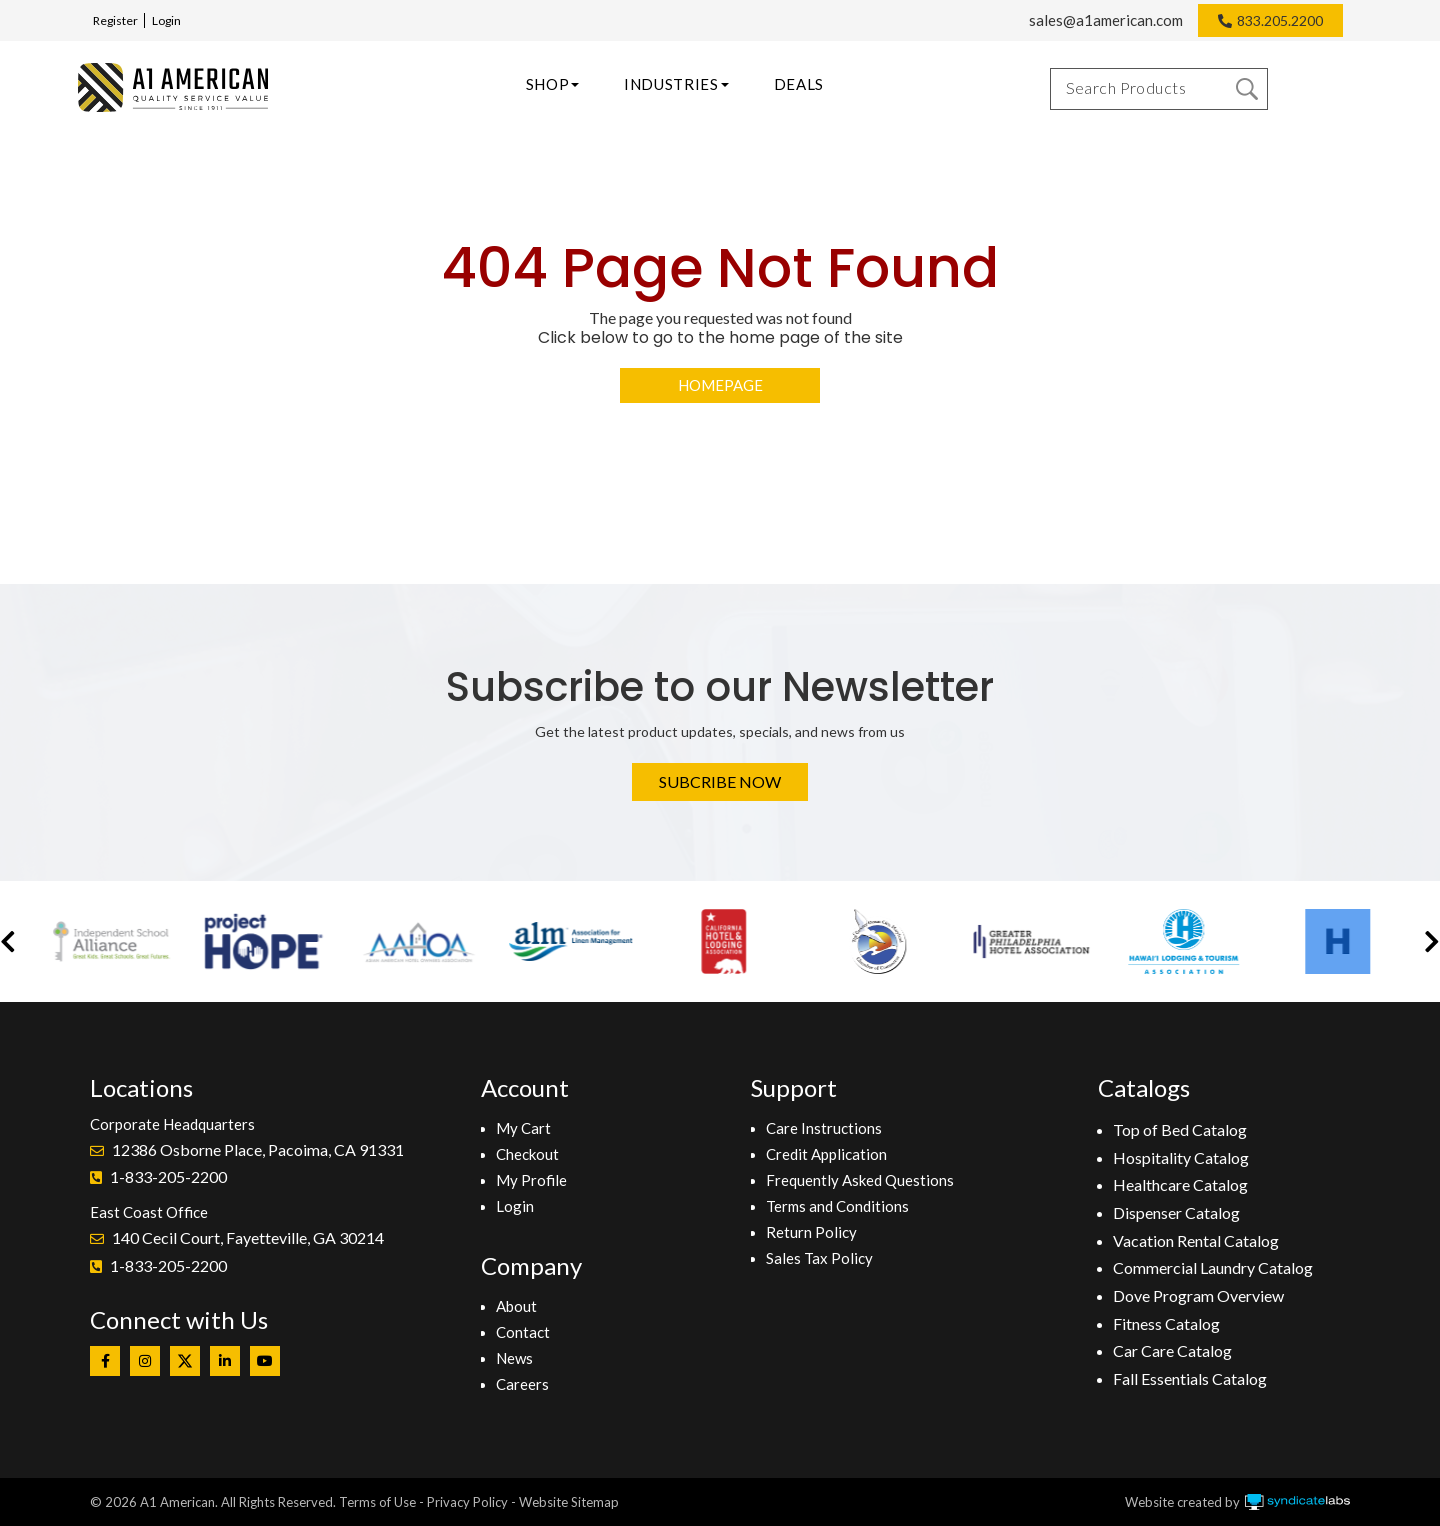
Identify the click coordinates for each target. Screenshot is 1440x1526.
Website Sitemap (569, 1502)
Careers (522, 1384)
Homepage (720, 385)
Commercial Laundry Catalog (1213, 1267)
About (516, 1306)
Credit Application (826, 1154)
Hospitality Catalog (1181, 1157)
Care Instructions (824, 1128)
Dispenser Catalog (1176, 1212)
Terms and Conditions (837, 1206)
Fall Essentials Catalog (1190, 1378)
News (514, 1358)
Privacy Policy (467, 1502)
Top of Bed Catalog (1180, 1129)
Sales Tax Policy (819, 1258)
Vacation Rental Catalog (1196, 1240)
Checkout (527, 1154)
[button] (8, 941)
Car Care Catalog (1172, 1350)
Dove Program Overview (1198, 1295)
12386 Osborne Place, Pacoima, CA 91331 (258, 1149)
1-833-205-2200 (168, 1176)
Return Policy (811, 1232)
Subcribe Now (720, 781)
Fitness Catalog (1166, 1323)
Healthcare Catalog (1180, 1184)
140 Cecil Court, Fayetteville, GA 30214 (248, 1237)
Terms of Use (377, 1502)
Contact (523, 1332)
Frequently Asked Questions (860, 1180)
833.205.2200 (1280, 20)
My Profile (531, 1180)
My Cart (523, 1128)
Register (115, 20)
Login (166, 20)
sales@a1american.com (1106, 20)
